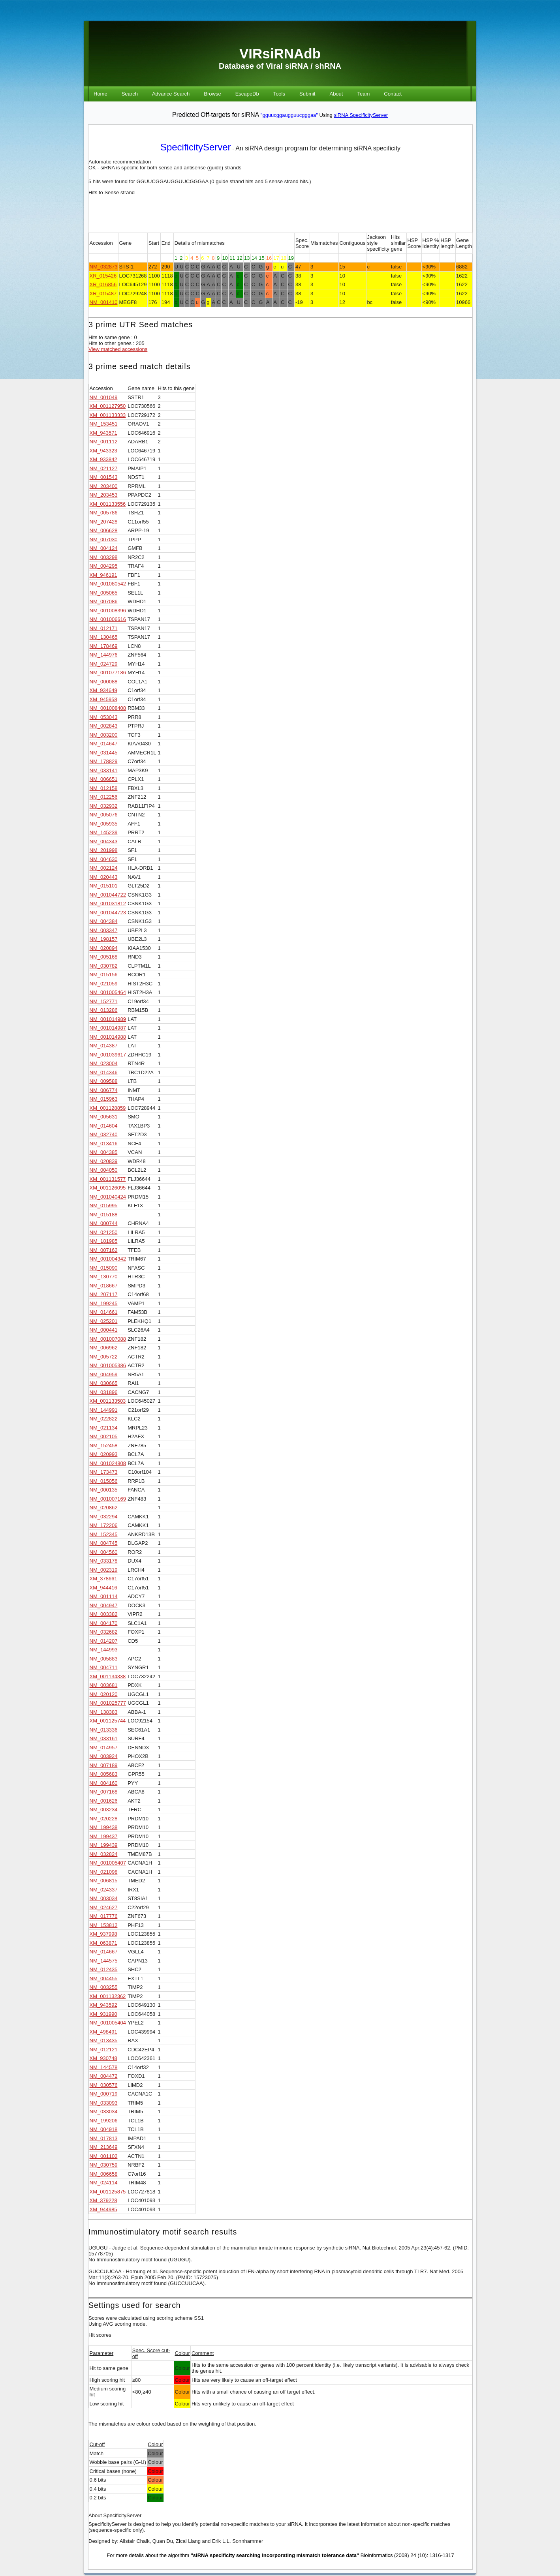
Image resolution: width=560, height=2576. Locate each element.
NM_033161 (104, 1738)
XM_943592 (103, 2005)
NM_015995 (104, 1205)
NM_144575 (104, 1961)
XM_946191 (103, 575)
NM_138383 (104, 1712)
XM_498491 (103, 2032)
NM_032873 (104, 267)
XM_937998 (103, 1934)
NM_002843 (104, 726)
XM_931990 (103, 2014)
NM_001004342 (108, 1259)
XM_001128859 (108, 1108)
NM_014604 (104, 1126)
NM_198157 (104, 939)
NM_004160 (104, 1783)
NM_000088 (104, 682)
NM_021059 (104, 984)
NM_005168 (104, 957)
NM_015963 (104, 1099)
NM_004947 (104, 1605)
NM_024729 (104, 664)
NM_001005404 (108, 2023)
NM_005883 (104, 1659)
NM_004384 (104, 921)
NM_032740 (104, 1134)
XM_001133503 (108, 1401)
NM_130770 (104, 1277)
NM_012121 (104, 2050)
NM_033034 (104, 2111)
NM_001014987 (108, 1028)
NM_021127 (104, 468)
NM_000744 (104, 1223)
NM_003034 (104, 1898)
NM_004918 (104, 2129)
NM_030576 (104, 2085)
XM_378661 (103, 1579)
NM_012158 (104, 788)
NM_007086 (104, 601)
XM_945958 (103, 699)
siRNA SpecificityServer (361, 115)
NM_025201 (104, 1321)
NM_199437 (104, 1836)
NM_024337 (104, 1890)
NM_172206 (104, 1525)
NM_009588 (104, 1081)
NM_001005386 (108, 1365)
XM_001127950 (108, 406)
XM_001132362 (108, 1996)
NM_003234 (104, 1809)
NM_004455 (104, 1978)
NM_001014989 (108, 1019)
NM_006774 (104, 1090)
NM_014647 (104, 744)
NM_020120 (104, 1694)
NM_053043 (104, 717)
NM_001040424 (108, 1197)
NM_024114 (104, 2183)
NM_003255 (104, 1987)
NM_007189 (104, 1765)
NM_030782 (104, 966)
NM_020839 (104, 1161)
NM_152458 (104, 1445)
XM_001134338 (108, 1676)
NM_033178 (104, 1561)
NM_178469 (104, 646)
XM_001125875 (108, 2192)
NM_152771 (104, 1001)
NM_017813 (104, 2138)
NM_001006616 (108, 619)
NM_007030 (104, 539)
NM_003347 (104, 930)
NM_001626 (104, 1801)
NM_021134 (104, 1428)
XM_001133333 (108, 415)
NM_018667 (104, 1286)
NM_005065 (104, 593)
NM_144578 (104, 2067)
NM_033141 (104, 770)
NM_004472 (104, 2076)
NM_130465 (104, 637)
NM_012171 (104, 628)
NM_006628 (104, 530)
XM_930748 (103, 2058)
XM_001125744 (108, 1721)
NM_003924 (104, 1756)
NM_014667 (104, 1952)
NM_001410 (104, 302)
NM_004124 (104, 548)
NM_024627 (104, 1907)
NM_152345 (104, 1534)
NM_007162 (104, 1250)
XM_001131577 (108, 1179)
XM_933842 (103, 459)
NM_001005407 (108, 1863)
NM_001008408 (108, 708)
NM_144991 (104, 1410)
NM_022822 (104, 1419)
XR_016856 (103, 284)
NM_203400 (104, 486)
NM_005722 (104, 1357)
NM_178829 (104, 761)
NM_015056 (104, 1481)
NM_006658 (104, 2174)
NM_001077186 (108, 672)
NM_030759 (104, 2165)
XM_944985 (103, 2209)
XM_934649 (103, 690)
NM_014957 (104, 1747)
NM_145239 (104, 832)
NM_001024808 (108, 1463)
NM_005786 (104, 513)
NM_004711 (104, 1667)
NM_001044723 (108, 913)
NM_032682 (104, 1632)
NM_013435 (104, 2040)
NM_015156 (104, 974)
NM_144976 (104, 655)
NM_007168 (104, 1792)
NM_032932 (104, 806)
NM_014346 (104, 1072)
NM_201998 (104, 850)
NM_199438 (104, 1827)
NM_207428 (104, 522)
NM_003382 (104, 1614)
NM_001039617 (108, 1055)
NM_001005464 (108, 992)
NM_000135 (104, 1490)
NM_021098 (104, 1872)
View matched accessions (117, 349)
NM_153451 (104, 424)
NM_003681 (104, 1685)
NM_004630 (104, 859)
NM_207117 (104, 1294)
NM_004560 (104, 1552)
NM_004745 (104, 1543)
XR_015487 (103, 293)
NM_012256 (104, 797)
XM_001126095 (108, 1188)
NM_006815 (104, 1881)
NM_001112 (104, 442)
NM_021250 (104, 1232)
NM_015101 (104, 886)
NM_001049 (104, 397)
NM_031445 (104, 753)
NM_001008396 (108, 611)
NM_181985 (104, 1241)
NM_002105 (104, 1436)
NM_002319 (104, 1570)
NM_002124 (104, 868)
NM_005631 (104, 1117)
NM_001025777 (108, 1703)
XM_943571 (103, 433)
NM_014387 (104, 1046)
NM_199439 (104, 1845)
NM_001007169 (108, 1499)
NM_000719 (104, 2094)
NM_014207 (104, 1641)
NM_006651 (104, 779)
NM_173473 (104, 1472)
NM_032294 (104, 1517)
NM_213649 (104, 2147)
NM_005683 (104, 1774)
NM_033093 (104, 2103)
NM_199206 (104, 2121)
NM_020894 (104, 948)
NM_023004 (104, 1063)
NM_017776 (104, 1916)
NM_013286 (104, 1010)
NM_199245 (104, 1303)
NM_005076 (104, 815)
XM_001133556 (108, 504)
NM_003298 (104, 557)
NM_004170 (104, 1623)
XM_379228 (103, 2200)
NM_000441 (104, 1330)
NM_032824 (104, 1854)
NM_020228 (104, 1819)
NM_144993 (104, 1650)
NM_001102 (104, 2156)
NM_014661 (104, 1312)
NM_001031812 (108, 903)
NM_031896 (104, 1392)
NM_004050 (104, 1170)
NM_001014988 (108, 1037)
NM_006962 (104, 1348)
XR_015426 (103, 276)
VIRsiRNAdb (280, 53)
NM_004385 (104, 1152)
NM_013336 (104, 1730)
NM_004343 (104, 841)
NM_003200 (104, 735)
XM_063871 (103, 1943)
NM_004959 (104, 1374)
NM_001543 (104, 477)
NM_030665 (104, 1383)
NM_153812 (104, 1925)
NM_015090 (104, 1268)
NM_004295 (104, 566)
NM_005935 (104, 824)
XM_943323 (103, 451)
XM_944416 (103, 1588)
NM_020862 (104, 1507)
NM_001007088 (108, 1339)
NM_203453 (104, 495)
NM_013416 (104, 1143)
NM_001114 (104, 1596)
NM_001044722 (108, 895)
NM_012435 (104, 1969)
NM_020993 (104, 1454)
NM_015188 (104, 1215)
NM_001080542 (108, 584)
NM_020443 (104, 877)
